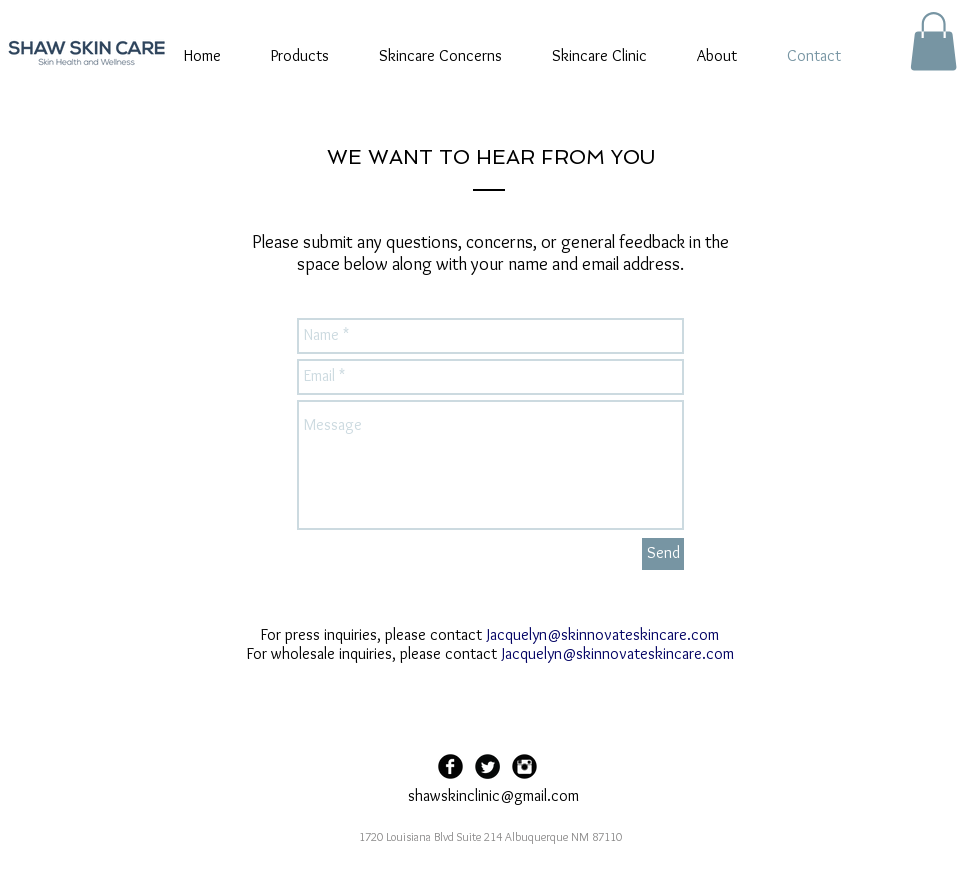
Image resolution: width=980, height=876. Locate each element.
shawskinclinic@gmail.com (493, 795)
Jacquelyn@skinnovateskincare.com (603, 634)
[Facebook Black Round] (450, 766)
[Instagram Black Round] (524, 766)
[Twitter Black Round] (487, 766)
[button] (933, 41)
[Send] (663, 554)
